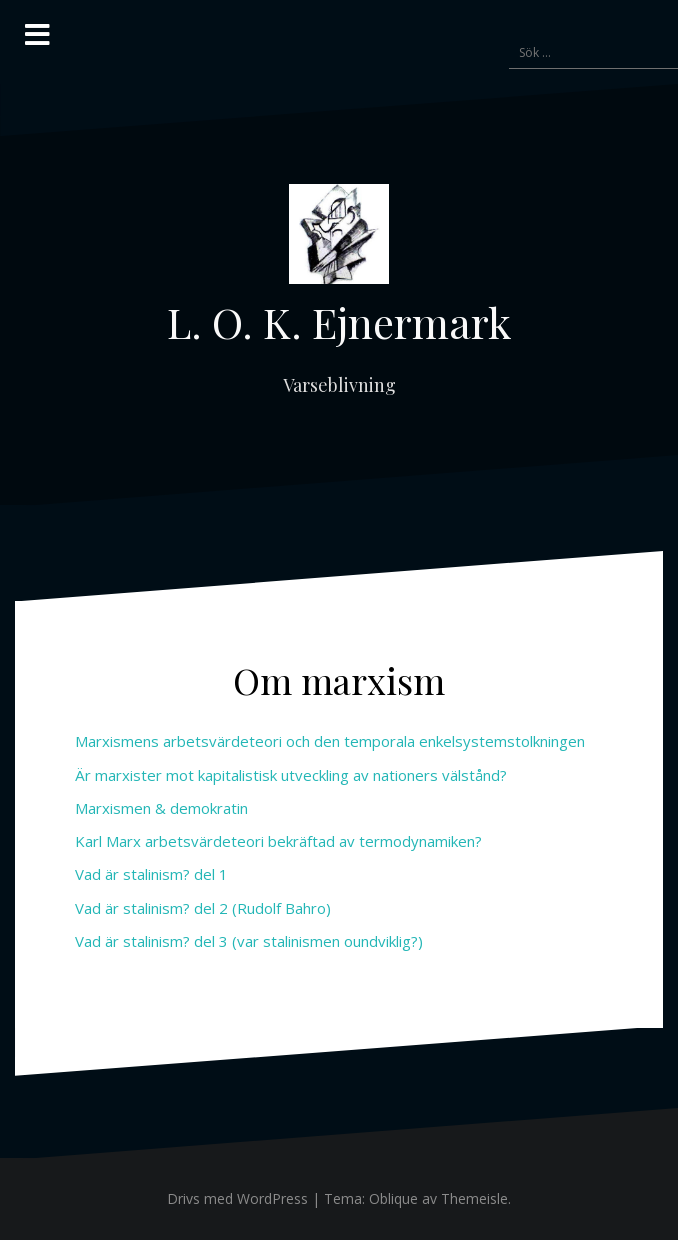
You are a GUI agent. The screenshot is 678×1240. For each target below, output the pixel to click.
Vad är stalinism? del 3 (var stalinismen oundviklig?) (249, 941)
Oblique (393, 1198)
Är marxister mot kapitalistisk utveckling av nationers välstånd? (291, 775)
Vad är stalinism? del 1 (151, 874)
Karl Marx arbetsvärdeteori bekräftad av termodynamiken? (278, 841)
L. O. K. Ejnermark (339, 322)
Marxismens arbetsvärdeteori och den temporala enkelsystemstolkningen (330, 741)
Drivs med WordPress (237, 1198)
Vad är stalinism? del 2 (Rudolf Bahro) (203, 908)
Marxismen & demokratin (161, 808)
